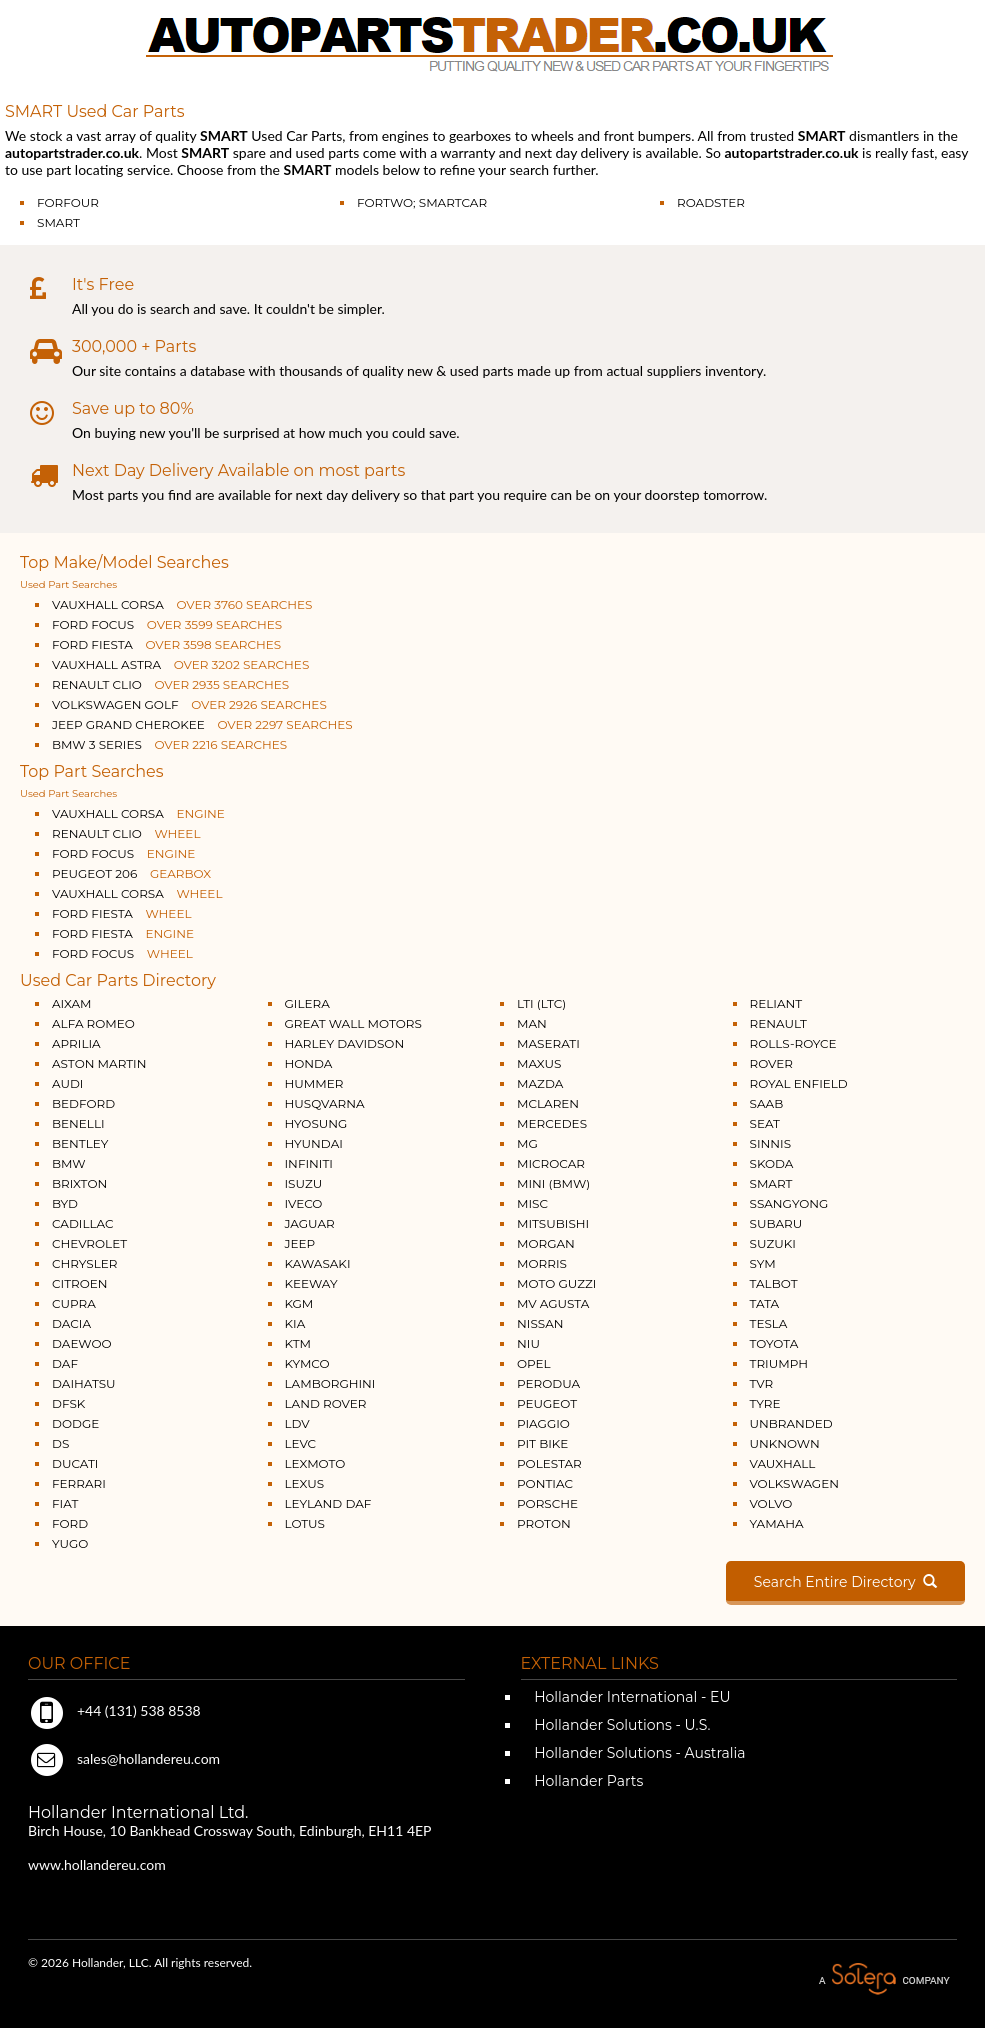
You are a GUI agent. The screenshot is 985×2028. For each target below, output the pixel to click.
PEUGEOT (547, 1403)
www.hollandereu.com (97, 1864)
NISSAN (540, 1323)
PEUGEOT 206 (131, 873)
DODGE (75, 1423)
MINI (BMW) (553, 1183)
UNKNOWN (785, 1443)
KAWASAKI (318, 1263)
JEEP (300, 1243)
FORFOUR (68, 202)
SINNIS (771, 1143)
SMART (58, 222)
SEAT (765, 1123)
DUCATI (75, 1463)
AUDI (67, 1083)
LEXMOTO (315, 1463)
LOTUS (305, 1523)
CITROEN (80, 1283)
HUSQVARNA (325, 1103)
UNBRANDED (791, 1423)
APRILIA (76, 1043)
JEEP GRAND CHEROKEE (202, 724)
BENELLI (78, 1123)
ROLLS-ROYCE (793, 1043)
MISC (532, 1203)
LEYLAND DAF (328, 1503)
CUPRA (74, 1303)
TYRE (765, 1403)
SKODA (772, 1163)
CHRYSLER (84, 1263)
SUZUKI (773, 1243)
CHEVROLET (89, 1243)
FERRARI (79, 1483)
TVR (762, 1383)
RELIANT (776, 1003)
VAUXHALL (783, 1463)
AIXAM (72, 1003)
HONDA (309, 1063)
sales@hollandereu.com (124, 1758)
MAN (532, 1023)
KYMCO (307, 1363)
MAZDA (540, 1083)
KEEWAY (311, 1283)
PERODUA (548, 1383)
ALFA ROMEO (93, 1023)
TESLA (769, 1323)
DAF (65, 1363)
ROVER (771, 1063)
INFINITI (309, 1163)
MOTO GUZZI (556, 1283)
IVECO (304, 1203)
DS (60, 1443)
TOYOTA (774, 1343)
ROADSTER (711, 202)
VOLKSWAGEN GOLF (189, 704)
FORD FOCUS (167, 624)
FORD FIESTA (166, 644)
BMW (69, 1163)
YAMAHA (777, 1523)
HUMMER (314, 1083)
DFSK (68, 1403)
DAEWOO (82, 1343)
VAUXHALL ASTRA (180, 664)
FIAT (65, 1503)
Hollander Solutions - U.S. (621, 1725)
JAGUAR (310, 1223)
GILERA (307, 1003)
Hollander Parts (587, 1781)
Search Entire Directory (845, 1582)
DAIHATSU (84, 1383)
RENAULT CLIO (170, 684)
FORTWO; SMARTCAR (422, 202)
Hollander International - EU (631, 1697)
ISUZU (304, 1183)
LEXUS (305, 1483)
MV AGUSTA (553, 1303)
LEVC (301, 1443)
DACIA (71, 1323)
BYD (65, 1203)
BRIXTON (79, 1183)
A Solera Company (884, 1979)
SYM (763, 1263)
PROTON (544, 1523)
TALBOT (774, 1283)
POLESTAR (549, 1463)
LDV (297, 1423)
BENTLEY (80, 1143)
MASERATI (548, 1043)
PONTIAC (545, 1483)
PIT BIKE (542, 1443)
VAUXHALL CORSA (182, 604)
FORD (70, 1523)
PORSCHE (547, 1503)
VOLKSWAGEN (794, 1483)
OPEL (534, 1363)
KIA (295, 1323)
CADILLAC (83, 1223)
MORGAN (546, 1243)
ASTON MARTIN (99, 1063)
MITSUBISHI (553, 1223)
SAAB (767, 1103)
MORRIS (542, 1263)
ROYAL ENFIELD (799, 1083)
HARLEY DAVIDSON (345, 1043)
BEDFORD (83, 1103)
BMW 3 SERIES (169, 744)
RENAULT (778, 1023)
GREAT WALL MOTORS (353, 1023)
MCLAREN (548, 1103)
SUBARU (776, 1223)
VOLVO (771, 1503)
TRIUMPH (779, 1363)
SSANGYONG (789, 1203)
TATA (765, 1303)
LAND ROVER (326, 1403)
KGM (299, 1303)
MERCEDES (552, 1123)
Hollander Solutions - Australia (638, 1753)
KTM (298, 1343)
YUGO (70, 1543)
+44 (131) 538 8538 (114, 1710)
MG (527, 1143)
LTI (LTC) (541, 1003)
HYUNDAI (314, 1143)
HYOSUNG (316, 1123)
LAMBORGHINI (330, 1383)
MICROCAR (551, 1163)
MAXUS (539, 1063)
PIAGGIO (543, 1423)
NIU (528, 1343)
